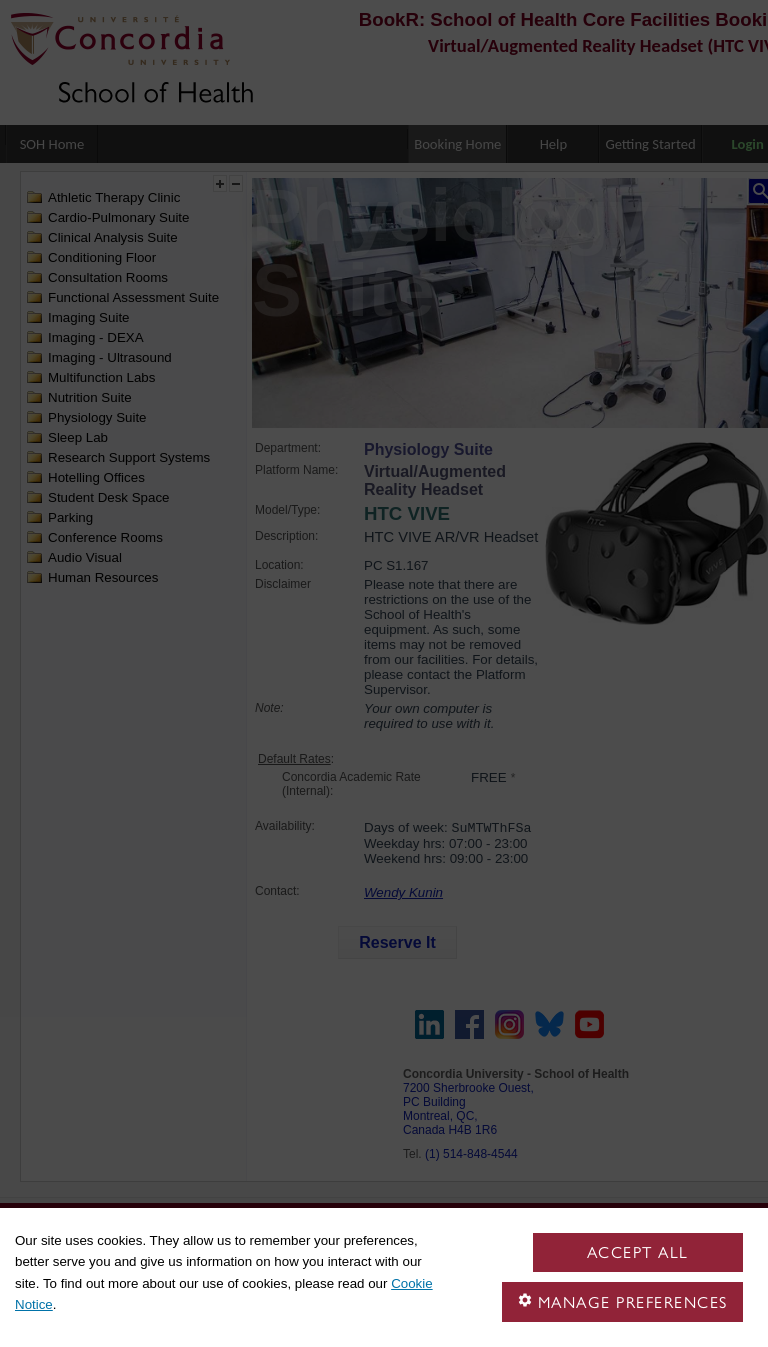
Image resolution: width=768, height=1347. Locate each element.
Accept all (638, 1252)
